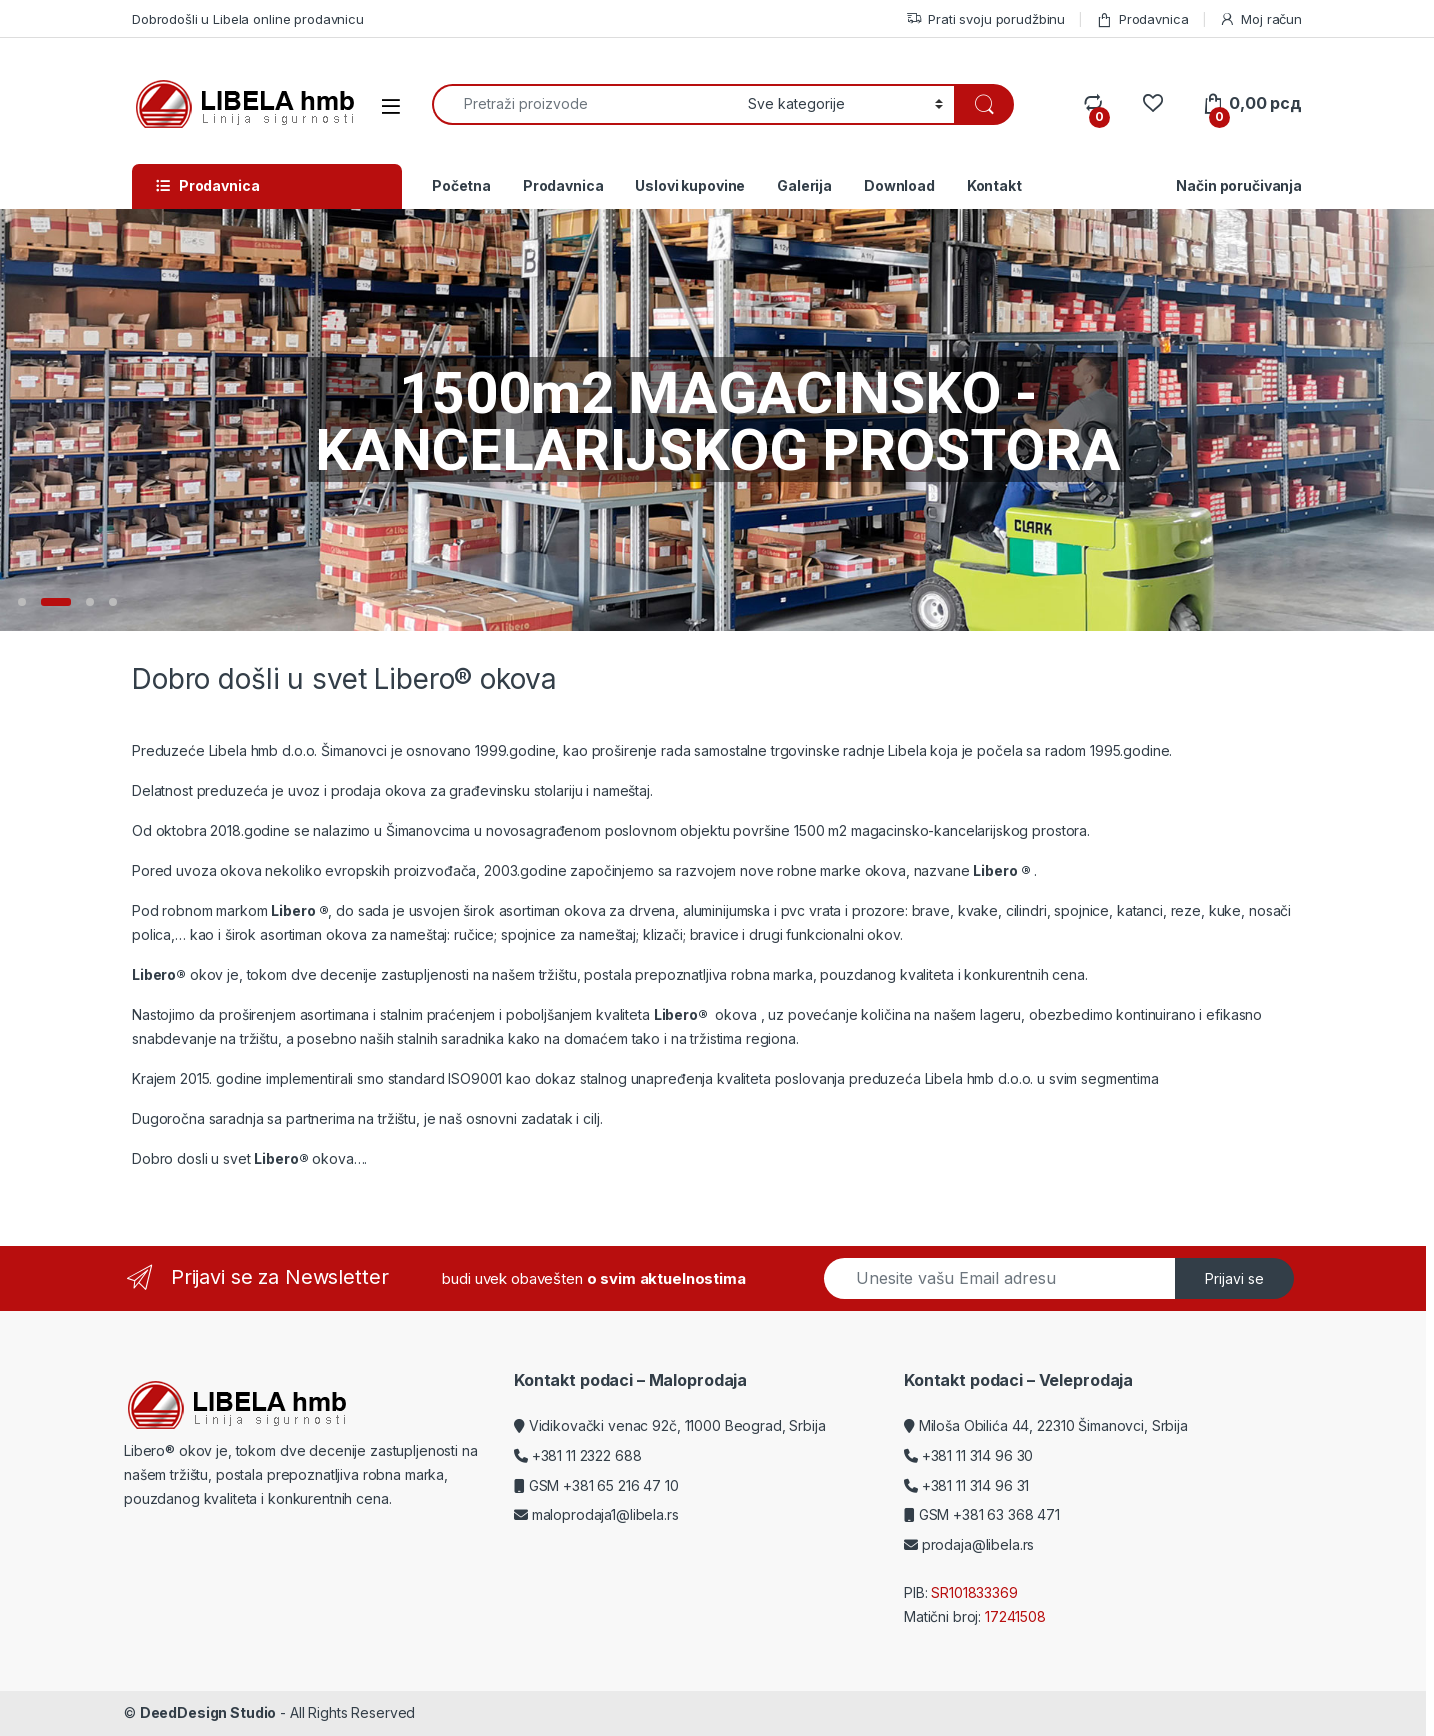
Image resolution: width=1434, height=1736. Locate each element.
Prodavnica (1142, 19)
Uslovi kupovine (690, 185)
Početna (461, 185)
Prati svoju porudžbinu (985, 19)
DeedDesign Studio (208, 1712)
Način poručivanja (1239, 185)
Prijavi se (1234, 1278)
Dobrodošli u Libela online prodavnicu (248, 19)
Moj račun (1260, 19)
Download (899, 185)
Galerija (804, 185)
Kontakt (994, 185)
